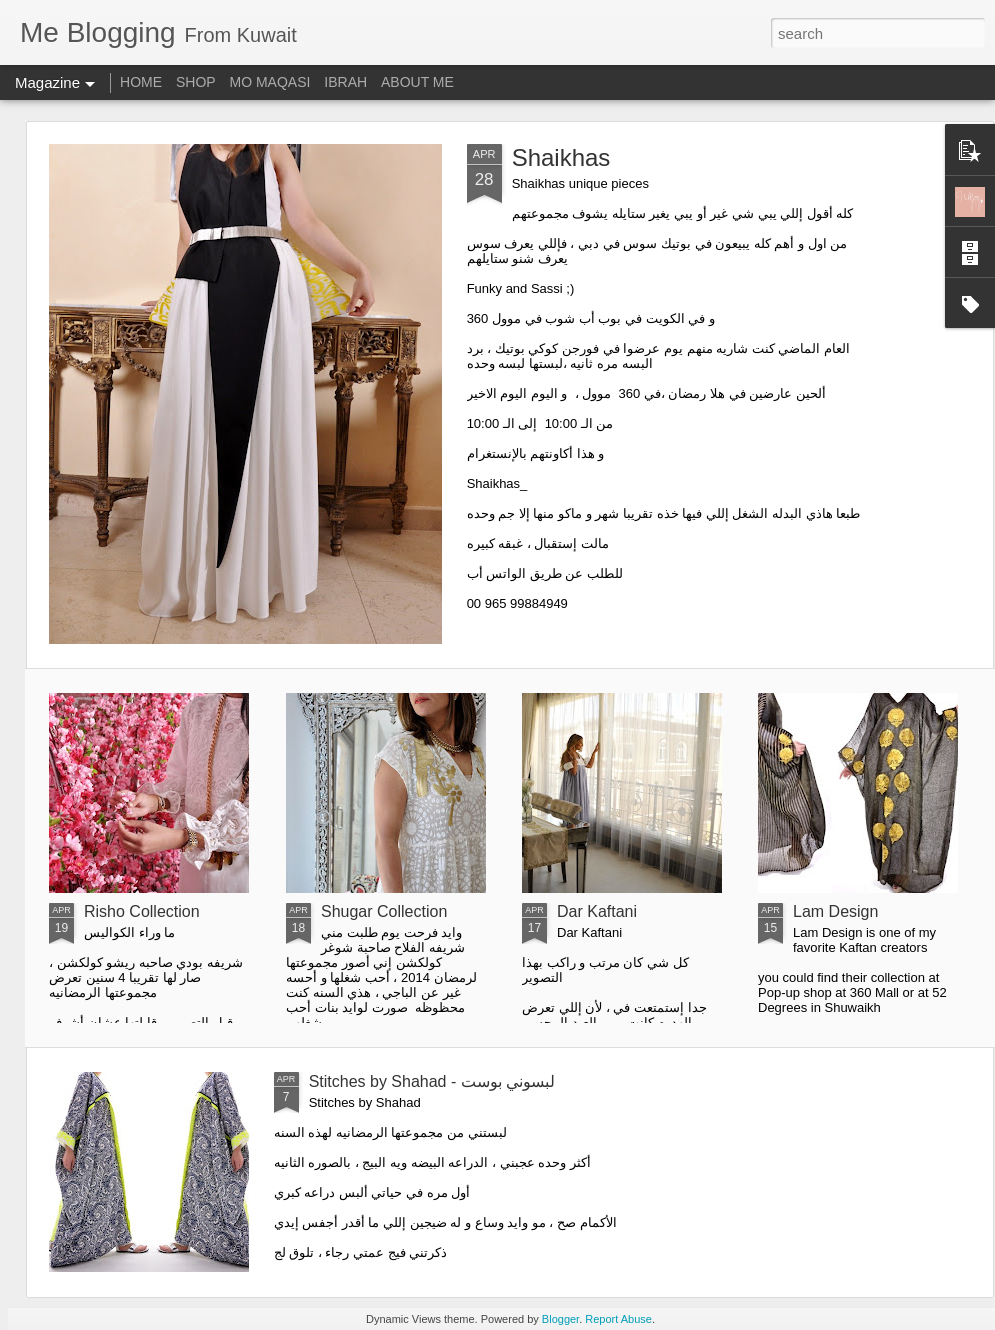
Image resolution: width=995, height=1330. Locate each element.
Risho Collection (142, 911)
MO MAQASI (270, 82)
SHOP (196, 82)
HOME (141, 82)
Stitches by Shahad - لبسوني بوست (432, 1081)
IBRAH (345, 82)
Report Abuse (618, 1319)
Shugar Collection (384, 911)
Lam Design (835, 911)
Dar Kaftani (597, 911)
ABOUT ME (417, 82)
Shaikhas (561, 157)
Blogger (560, 1319)
